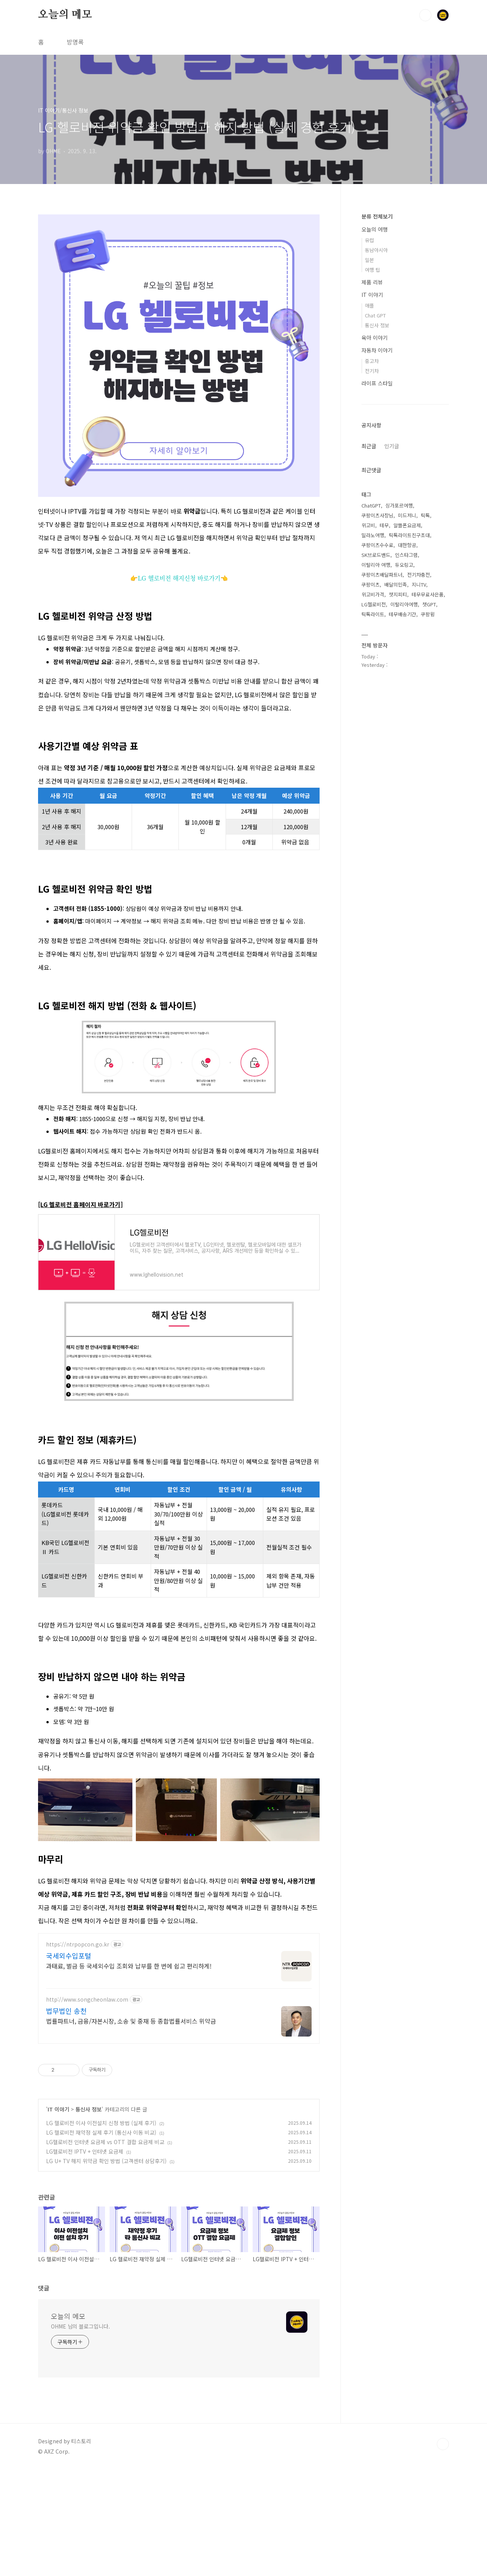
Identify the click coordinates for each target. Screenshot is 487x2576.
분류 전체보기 (377, 216)
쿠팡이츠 (370, 584)
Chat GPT (375, 315)
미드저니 (407, 515)
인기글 (391, 446)
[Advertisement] (179, 1745)
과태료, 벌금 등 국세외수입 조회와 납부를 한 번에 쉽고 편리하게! (129, 2072)
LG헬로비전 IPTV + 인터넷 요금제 (84, 2258)
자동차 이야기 (377, 350)
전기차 (372, 370)
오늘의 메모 (65, 15)
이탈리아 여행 (375, 564)
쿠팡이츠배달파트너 (382, 574)
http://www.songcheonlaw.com (87, 2106)
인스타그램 (406, 554)
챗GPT (429, 604)
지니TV (419, 584)
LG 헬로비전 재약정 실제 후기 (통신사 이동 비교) (101, 2239)
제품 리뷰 (372, 282)
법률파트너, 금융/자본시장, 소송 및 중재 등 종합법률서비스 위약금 (131, 2127)
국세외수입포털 (68, 2062)
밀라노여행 (372, 535)
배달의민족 (395, 584)
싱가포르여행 (399, 505)
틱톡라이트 (372, 614)
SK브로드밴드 (375, 554)
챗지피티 (398, 594)
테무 (384, 525)
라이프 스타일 (377, 383)
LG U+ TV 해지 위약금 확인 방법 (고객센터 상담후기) (106, 2267)
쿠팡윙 (427, 614)
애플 (369, 305)
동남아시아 (376, 250)
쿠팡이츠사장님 (377, 515)
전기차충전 (418, 574)
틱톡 (425, 515)
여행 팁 (372, 269)
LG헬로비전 (373, 604)
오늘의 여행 (374, 229)
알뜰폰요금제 (407, 525)
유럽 (369, 240)
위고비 (368, 525)
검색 (425, 15)
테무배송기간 (402, 614)
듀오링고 (404, 564)
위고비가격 (372, 594)
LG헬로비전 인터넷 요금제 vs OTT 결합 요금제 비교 (105, 2248)
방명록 (75, 41)
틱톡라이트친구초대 (409, 535)
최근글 (368, 446)
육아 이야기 (374, 337)
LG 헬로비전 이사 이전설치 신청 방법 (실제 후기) (101, 2229)
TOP (443, 2550)
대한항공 (407, 545)
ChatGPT (371, 505)
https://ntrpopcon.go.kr (77, 2051)
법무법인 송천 (66, 2117)
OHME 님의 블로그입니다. (80, 2432)
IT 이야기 (58, 2215)
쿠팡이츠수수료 (377, 545)
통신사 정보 (88, 2215)
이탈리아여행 (404, 604)
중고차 (372, 361)
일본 (369, 259)
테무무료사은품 (428, 594)
